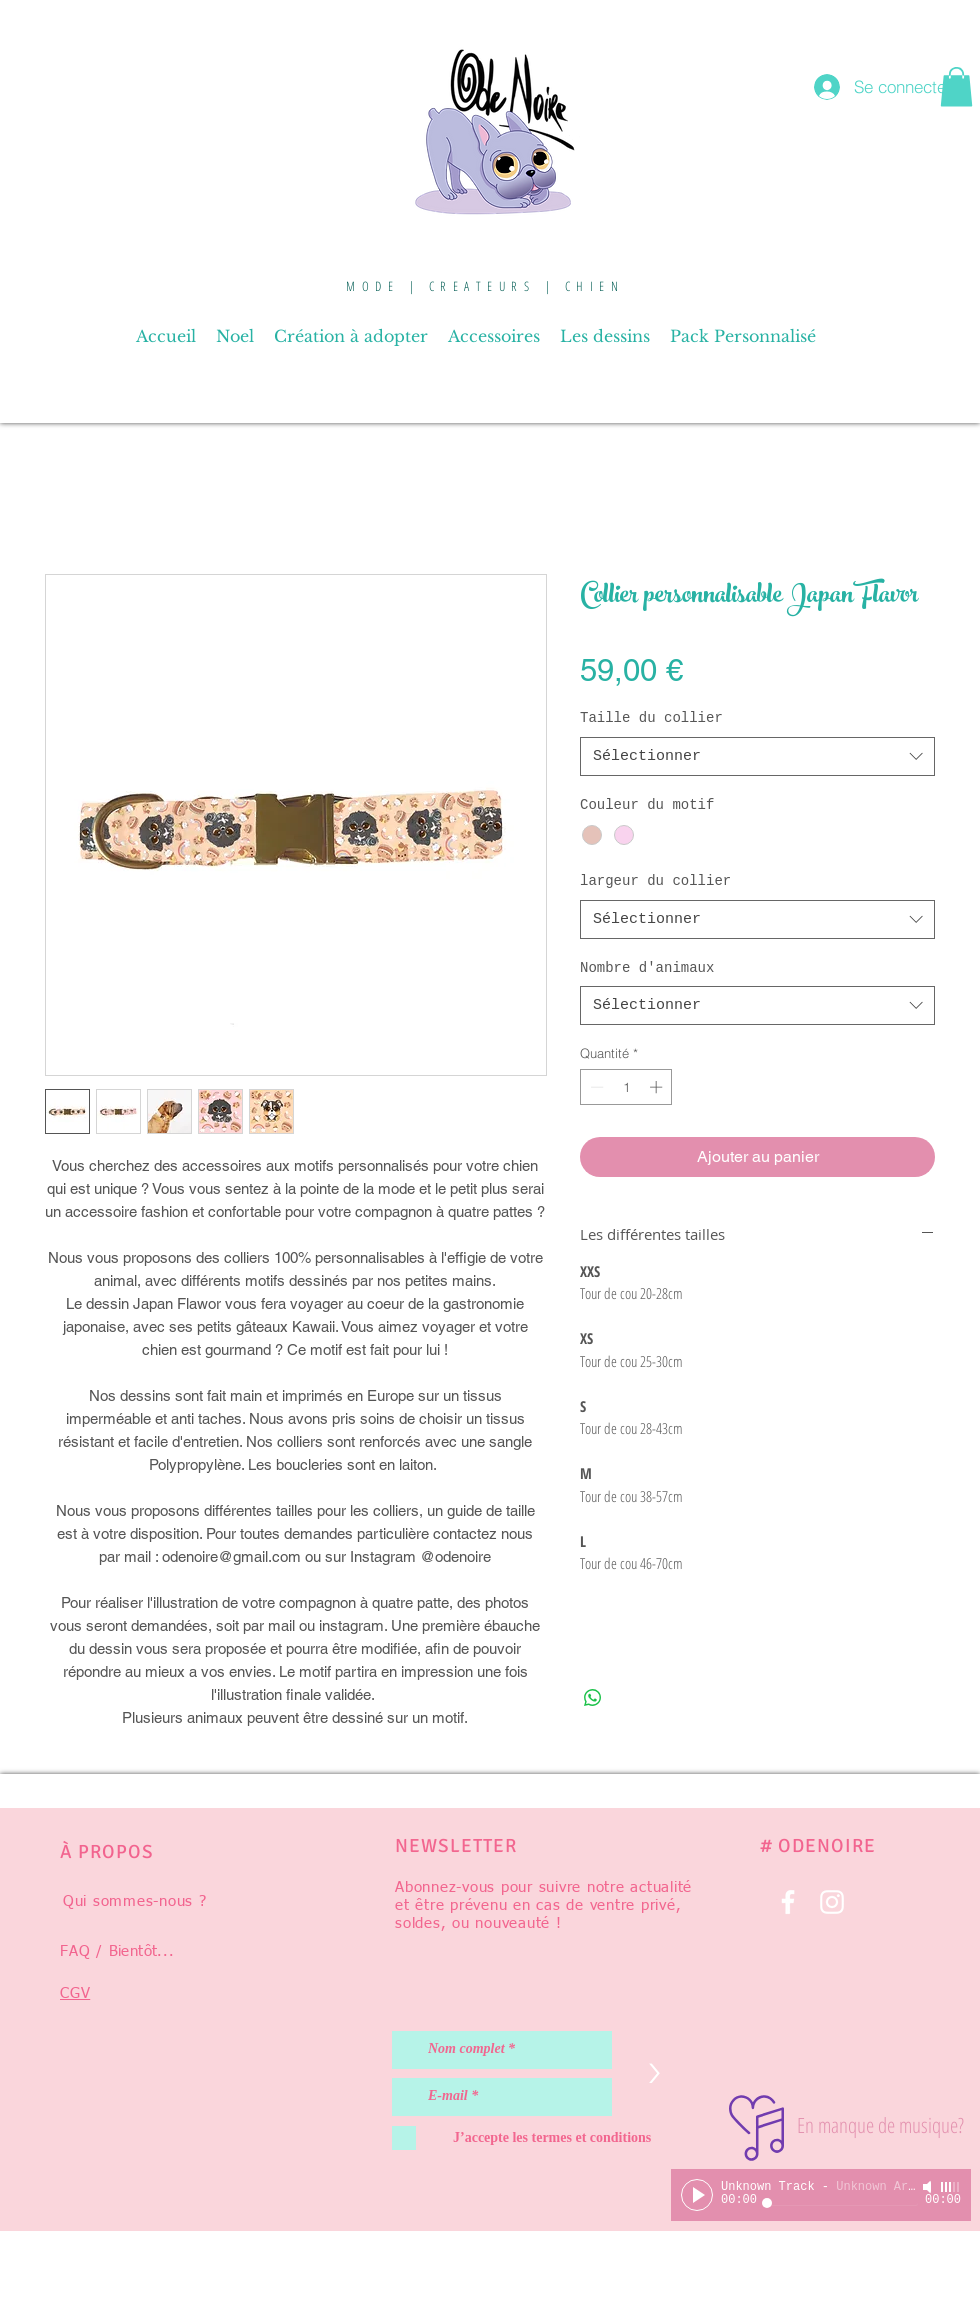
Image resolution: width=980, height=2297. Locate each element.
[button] (956, 86)
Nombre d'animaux (647, 968)
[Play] (697, 2195)
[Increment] (658, 1087)
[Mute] (929, 2187)
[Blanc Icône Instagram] (832, 1902)
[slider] (951, 2187)
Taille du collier (651, 718)
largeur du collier (655, 881)
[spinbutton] (626, 1087)
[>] (654, 2074)
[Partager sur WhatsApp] (593, 1698)
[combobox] (757, 756)
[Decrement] (595, 1087)
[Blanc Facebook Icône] (788, 1902)
